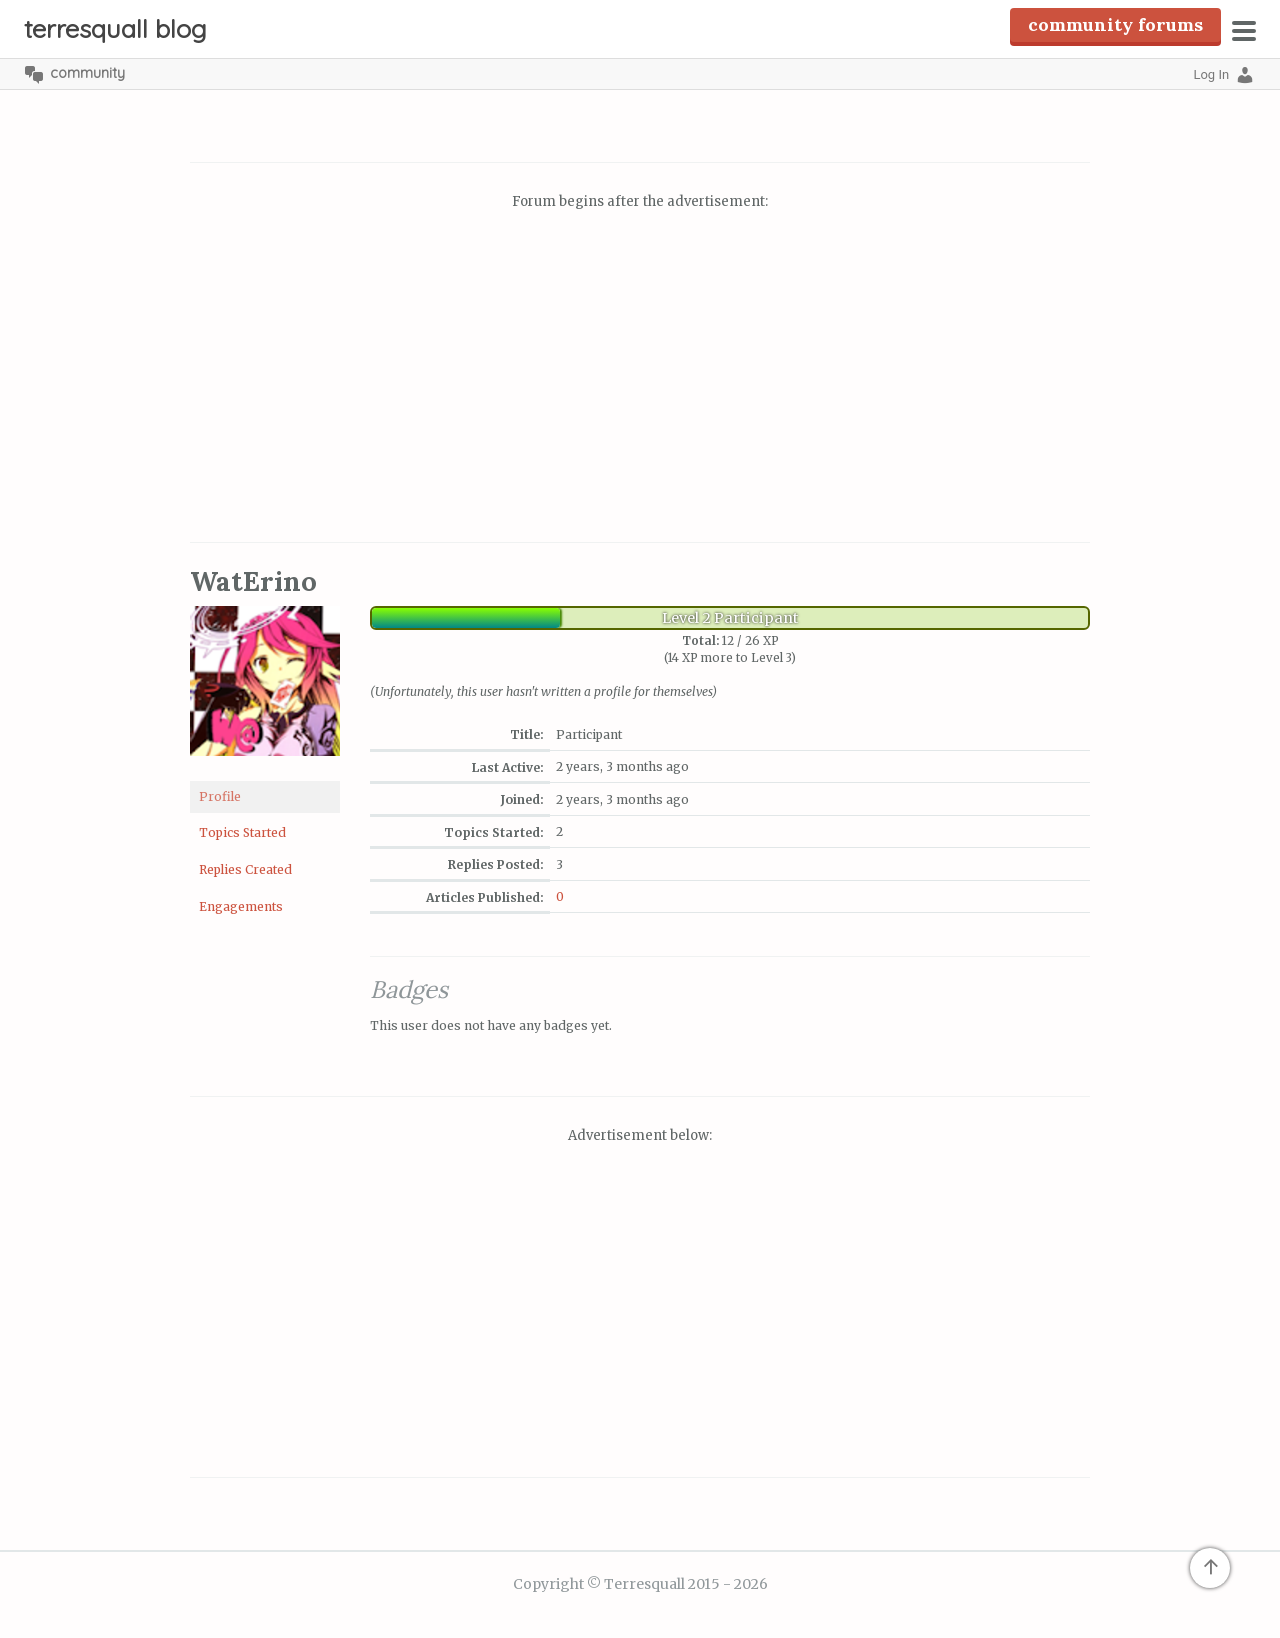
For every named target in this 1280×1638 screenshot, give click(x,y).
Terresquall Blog (115, 28)
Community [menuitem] (87, 73)
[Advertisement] (640, 379)
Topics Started (242, 832)
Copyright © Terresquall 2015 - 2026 (640, 1584)
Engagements (241, 906)
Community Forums (1115, 24)
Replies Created (245, 869)
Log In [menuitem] (1211, 74)
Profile (220, 796)
